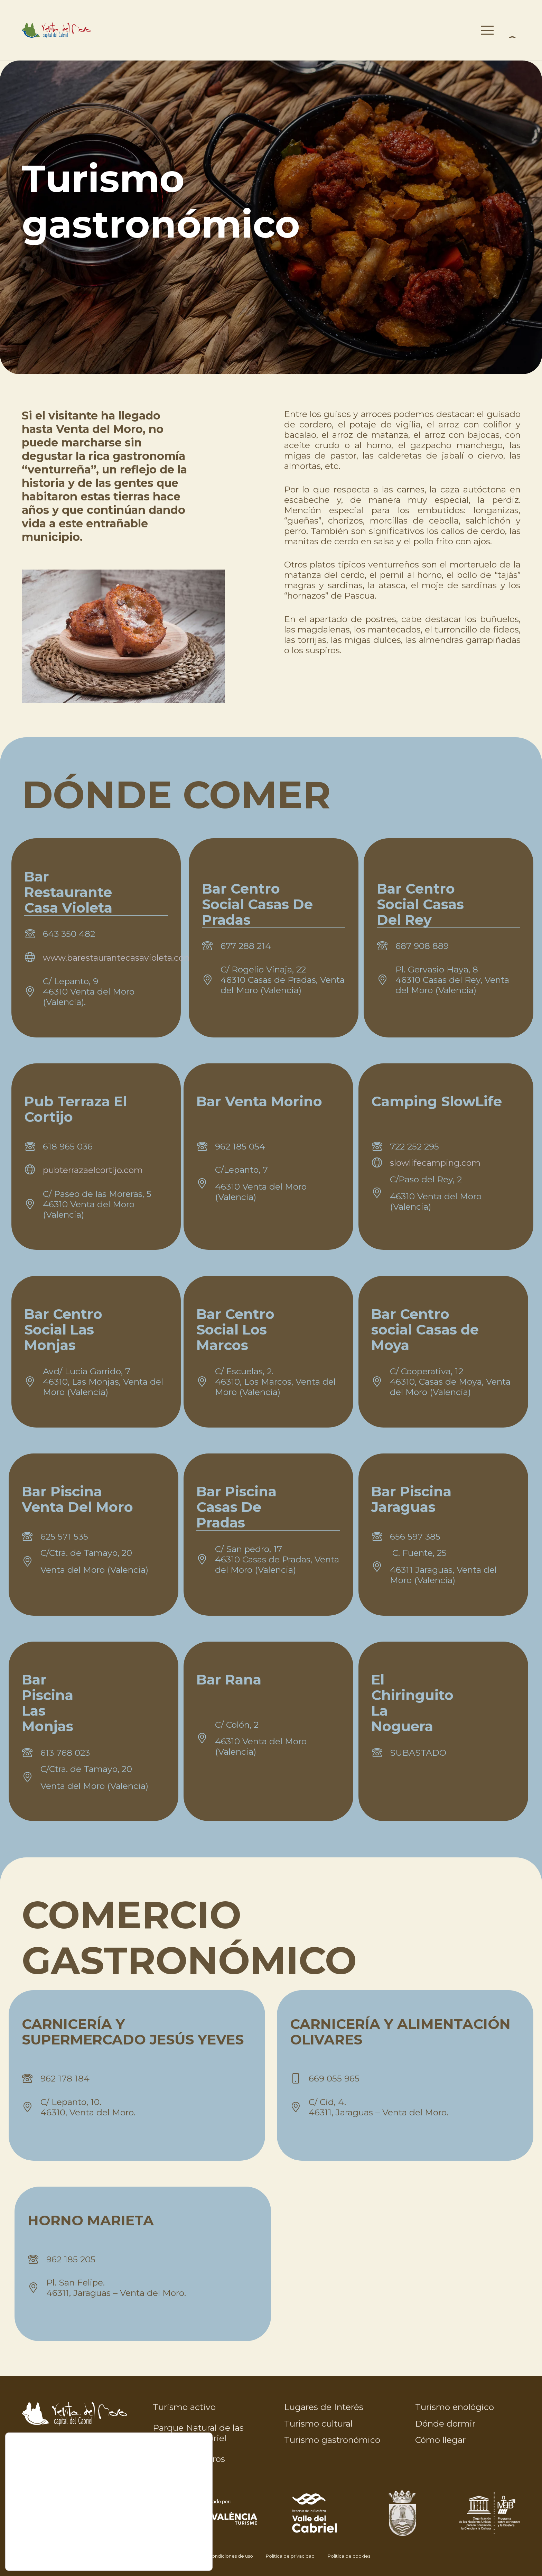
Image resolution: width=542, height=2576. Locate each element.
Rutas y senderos (189, 2459)
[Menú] (514, 30)
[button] (476, 30)
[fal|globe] (33, 957)
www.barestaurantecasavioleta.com (118, 957)
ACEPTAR (174, 2510)
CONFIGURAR (174, 2539)
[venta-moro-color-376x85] (87, 30)
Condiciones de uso (231, 2556)
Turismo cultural (318, 2423)
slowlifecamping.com (435, 1162)
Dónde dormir (445, 2423)
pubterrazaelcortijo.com (93, 1170)
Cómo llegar (440, 2440)
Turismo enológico (454, 2407)
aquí (78, 2554)
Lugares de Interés (323, 2407)
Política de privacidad (290, 2556)
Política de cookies (349, 2556)
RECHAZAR (174, 2525)
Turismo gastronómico (332, 2440)
